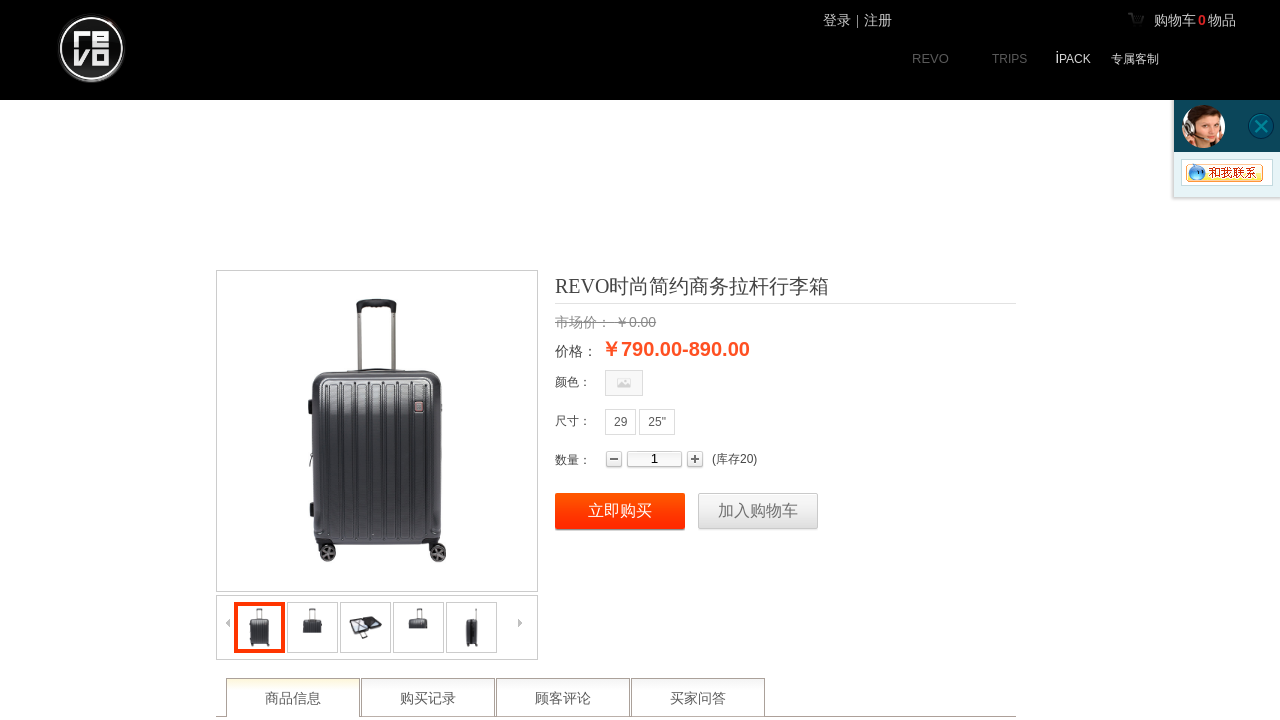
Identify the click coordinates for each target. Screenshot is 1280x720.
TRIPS (1009, 59)
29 (620, 422)
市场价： (583, 322)
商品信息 (293, 698)
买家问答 (698, 698)
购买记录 (428, 698)
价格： (576, 351)
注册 (878, 20)
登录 (837, 20)
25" (657, 422)
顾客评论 (563, 698)
